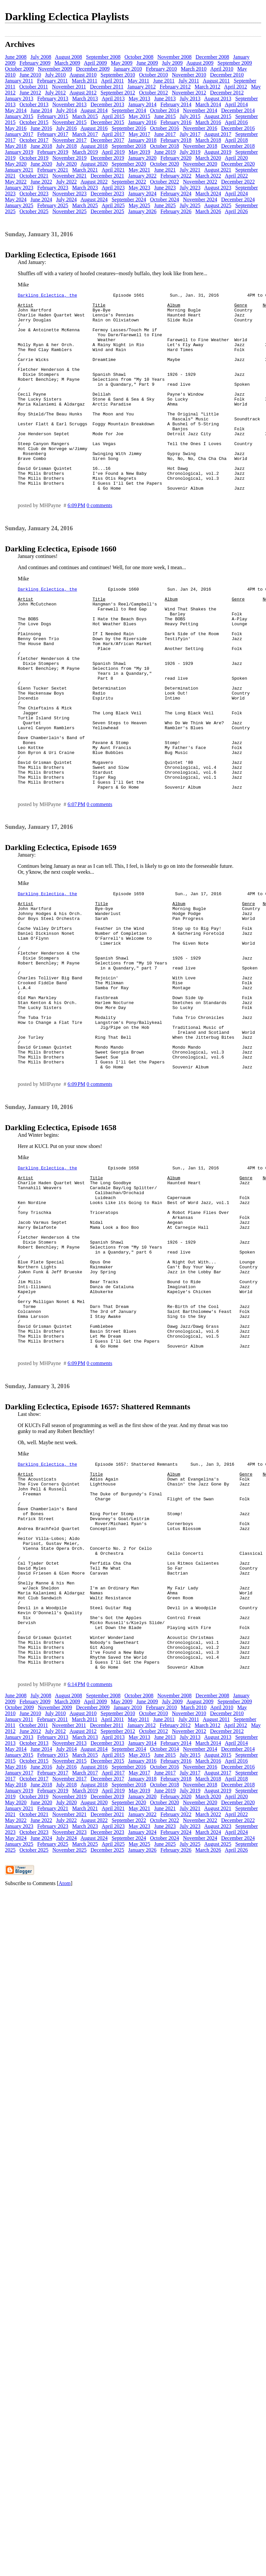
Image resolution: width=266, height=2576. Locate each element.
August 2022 (93, 181)
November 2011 (69, 86)
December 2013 (107, 104)
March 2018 (208, 140)
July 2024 (66, 199)
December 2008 (212, 57)
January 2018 (142, 140)
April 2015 (113, 116)
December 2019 (107, 158)
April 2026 (236, 211)
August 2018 (93, 146)
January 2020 (142, 158)
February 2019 (52, 152)
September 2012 (117, 92)
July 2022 (66, 181)
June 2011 (164, 80)
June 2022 (41, 181)
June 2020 (41, 164)
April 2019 (113, 152)
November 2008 (174, 57)
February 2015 (52, 116)
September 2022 (129, 181)
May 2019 (139, 152)
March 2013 (85, 98)
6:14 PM (76, 1878)
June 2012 (30, 92)
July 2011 (188, 80)
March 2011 (84, 80)
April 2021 (113, 170)
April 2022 (236, 176)
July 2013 (190, 98)
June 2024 (41, 199)
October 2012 (153, 92)
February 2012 (175, 86)
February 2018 (176, 140)
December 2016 (238, 128)
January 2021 (19, 170)
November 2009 (55, 69)
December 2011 (106, 86)
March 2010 (194, 69)
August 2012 (82, 92)
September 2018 (129, 146)
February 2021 (52, 170)
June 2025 (165, 205)
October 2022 (164, 181)
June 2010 (30, 75)
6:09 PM (76, 545)
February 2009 (35, 63)
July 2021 (190, 170)
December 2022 (238, 181)
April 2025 (113, 205)
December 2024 (238, 199)
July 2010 (55, 75)
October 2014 (164, 110)
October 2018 (164, 146)
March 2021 (85, 170)
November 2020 (200, 164)
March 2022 (208, 176)
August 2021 (217, 170)
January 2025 (19, 205)
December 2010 (227, 75)
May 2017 (139, 134)
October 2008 (139, 57)
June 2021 (165, 170)
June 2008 (15, 57)
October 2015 (34, 122)
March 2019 (85, 152)
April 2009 (95, 63)
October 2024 (164, 199)
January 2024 (142, 193)
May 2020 (15, 164)
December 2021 (107, 176)
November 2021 (70, 176)
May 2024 (15, 199)
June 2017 (165, 134)
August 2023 (217, 187)
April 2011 (112, 80)
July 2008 (40, 57)
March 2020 (208, 158)
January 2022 (142, 176)
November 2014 (200, 110)
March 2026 (208, 211)
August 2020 (93, 164)
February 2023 (52, 187)
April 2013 (113, 98)
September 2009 (234, 63)
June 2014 (41, 110)
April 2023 (113, 187)
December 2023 (107, 193)
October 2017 (34, 140)
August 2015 (217, 116)
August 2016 (93, 128)
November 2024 (200, 199)
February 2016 (176, 122)
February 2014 (176, 104)
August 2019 (217, 152)
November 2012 (189, 92)
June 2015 (165, 116)
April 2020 (236, 158)
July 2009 (172, 63)
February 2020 (176, 158)
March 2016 (208, 122)
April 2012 (235, 86)
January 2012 (141, 86)
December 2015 (107, 122)
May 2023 (139, 187)
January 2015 (19, 116)
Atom (64, 2077)
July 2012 (55, 92)
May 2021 (139, 170)
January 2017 (19, 134)
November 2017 (70, 140)
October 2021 (34, 176)
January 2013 (19, 98)
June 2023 (165, 187)
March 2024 (208, 193)
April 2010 (221, 69)
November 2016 (200, 128)
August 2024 (93, 199)
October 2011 (33, 86)
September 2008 (103, 57)
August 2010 (82, 75)
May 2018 (15, 146)
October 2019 (34, 158)
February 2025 (52, 205)
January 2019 (19, 152)
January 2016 (142, 122)
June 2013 (165, 98)
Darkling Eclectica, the (47, 296)
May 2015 (139, 116)
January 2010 (128, 69)
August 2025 (217, 205)
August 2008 (68, 57)
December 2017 (107, 140)
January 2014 (142, 104)
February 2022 (176, 176)
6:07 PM (76, 884)
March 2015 (85, 116)
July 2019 (190, 152)
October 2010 (153, 75)
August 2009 (199, 63)
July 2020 (66, 164)
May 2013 (139, 98)
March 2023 (85, 187)
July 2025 (190, 205)
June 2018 (41, 146)
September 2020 (129, 164)
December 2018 (238, 146)
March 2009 (67, 63)
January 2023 (19, 187)
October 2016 (164, 128)
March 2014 (208, 104)
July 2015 (190, 116)
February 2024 (176, 193)
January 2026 (142, 211)
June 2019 (165, 152)
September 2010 (117, 75)
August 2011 (216, 80)
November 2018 (200, 146)
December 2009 (93, 69)
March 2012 (207, 86)
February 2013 (52, 98)
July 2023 (190, 187)
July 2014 (66, 110)
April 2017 (113, 134)
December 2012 (227, 92)
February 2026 (176, 211)
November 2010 (189, 75)
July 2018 (66, 146)
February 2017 (52, 134)
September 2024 (129, 199)
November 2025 (70, 211)
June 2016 (41, 128)
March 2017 (85, 134)
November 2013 (70, 104)
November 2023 (70, 193)
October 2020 (164, 164)
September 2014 (129, 110)
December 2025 (107, 211)
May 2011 (138, 80)
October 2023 (34, 193)
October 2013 (34, 104)
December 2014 (238, 110)
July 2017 (190, 134)
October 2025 (34, 211)
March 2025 (85, 205)
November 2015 (70, 122)
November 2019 (70, 158)
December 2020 (238, 164)
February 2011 (52, 80)
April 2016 (236, 122)
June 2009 (147, 63)
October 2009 (19, 69)
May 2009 (121, 63)
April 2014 (236, 104)
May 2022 (15, 181)
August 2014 (93, 110)
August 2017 (217, 134)
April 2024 (236, 193)
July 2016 (66, 128)
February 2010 (161, 69)
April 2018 (236, 140)
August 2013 (217, 98)
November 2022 (200, 181)
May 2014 (15, 110)
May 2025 (139, 205)
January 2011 (19, 80)
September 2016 (129, 128)
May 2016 (15, 128)
